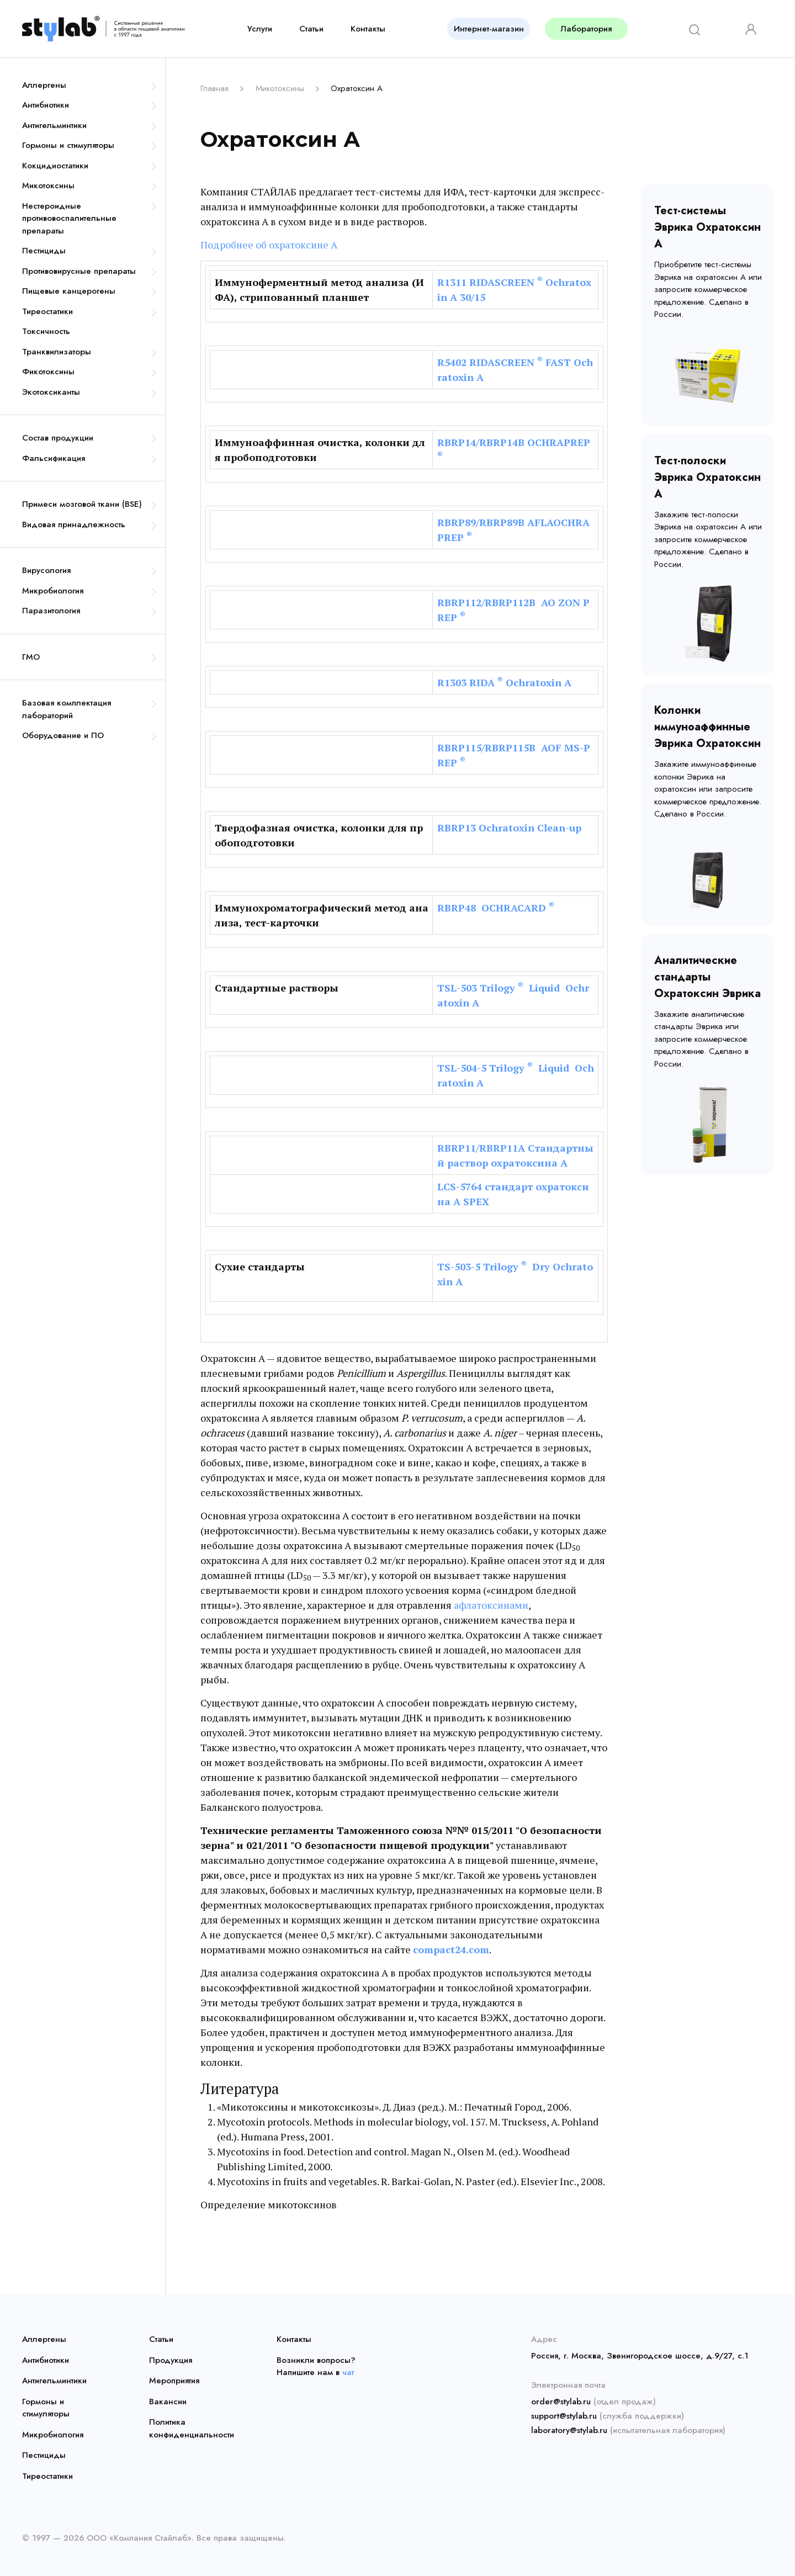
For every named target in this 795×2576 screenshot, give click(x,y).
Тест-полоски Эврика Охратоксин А (707, 477)
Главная (214, 88)
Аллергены (44, 85)
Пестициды (44, 251)
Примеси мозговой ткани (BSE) (82, 504)
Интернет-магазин (489, 29)
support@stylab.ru (564, 2416)
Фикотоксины (48, 371)
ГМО (31, 657)
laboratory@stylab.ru (569, 2430)
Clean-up (559, 827)
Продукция (170, 2360)
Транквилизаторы (56, 352)
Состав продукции (57, 438)
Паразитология (51, 611)
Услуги (259, 29)
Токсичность (46, 331)
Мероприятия (174, 2380)
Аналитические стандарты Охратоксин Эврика (707, 976)
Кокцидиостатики (55, 166)
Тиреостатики (47, 311)
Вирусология (46, 570)
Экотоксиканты (51, 392)
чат (348, 2372)
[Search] (690, 28)
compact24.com (451, 1949)
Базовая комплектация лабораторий (66, 709)
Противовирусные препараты (79, 271)
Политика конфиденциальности (191, 2428)
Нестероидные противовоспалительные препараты (69, 218)
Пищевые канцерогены (68, 291)
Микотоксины (48, 185)
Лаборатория (586, 29)
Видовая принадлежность (73, 524)
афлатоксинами (491, 1605)
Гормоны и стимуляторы (68, 145)
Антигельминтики (54, 125)
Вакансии (168, 2401)
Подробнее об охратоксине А (268, 244)
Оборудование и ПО (63, 735)
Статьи (311, 29)
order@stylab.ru (561, 2401)
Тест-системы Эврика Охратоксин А (707, 227)
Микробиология (52, 591)
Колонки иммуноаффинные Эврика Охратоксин (707, 726)
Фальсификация (53, 458)
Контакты (368, 29)
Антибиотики (45, 105)
